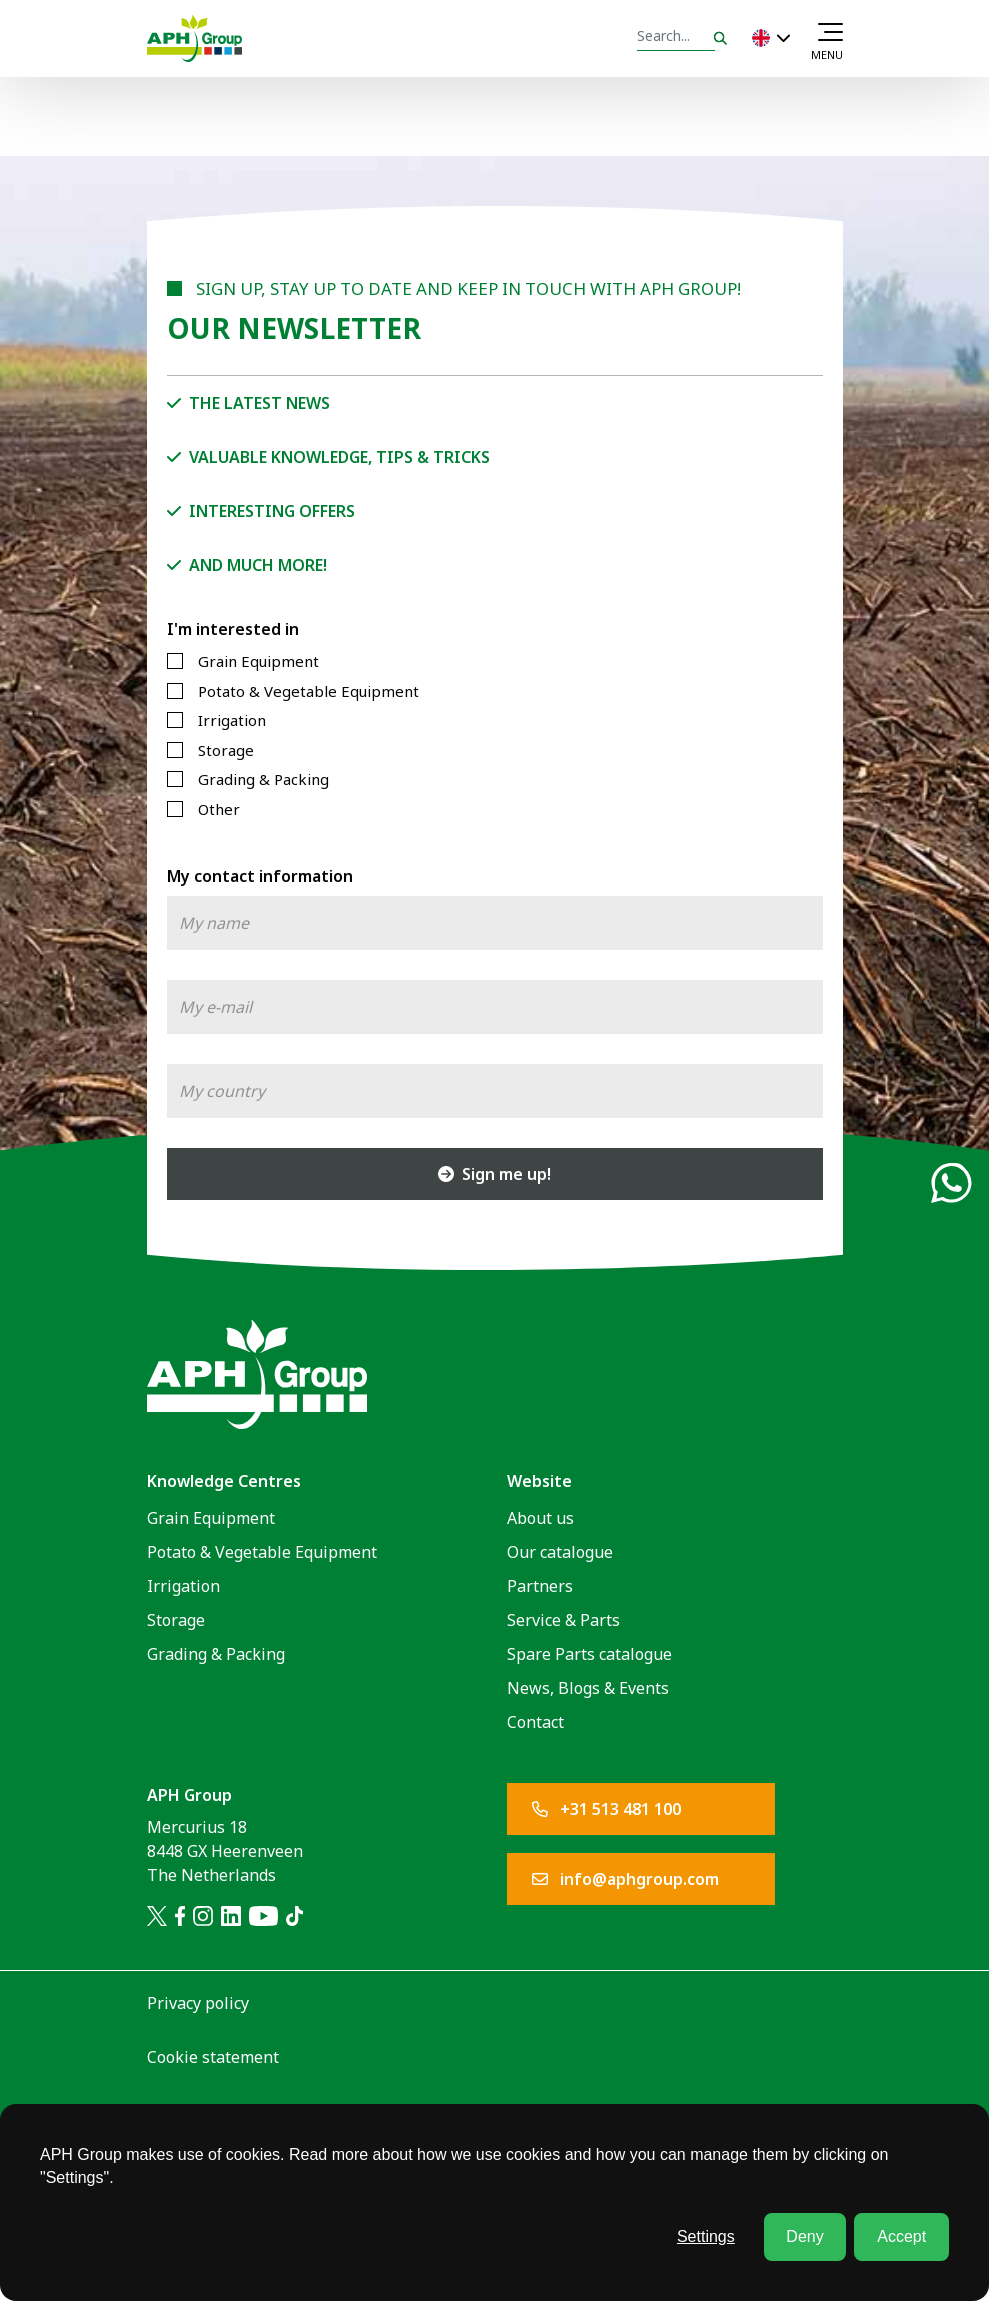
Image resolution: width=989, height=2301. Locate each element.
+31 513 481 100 (606, 1809)
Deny (804, 2236)
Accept (901, 2236)
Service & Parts (563, 1620)
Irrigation (232, 720)
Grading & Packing (263, 779)
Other (219, 809)
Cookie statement (213, 2057)
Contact (535, 1722)
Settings (706, 2236)
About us (540, 1518)
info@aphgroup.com (625, 1879)
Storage (226, 750)
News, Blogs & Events (588, 1688)
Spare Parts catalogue (589, 1654)
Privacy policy (198, 2003)
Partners (540, 1586)
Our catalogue (560, 1552)
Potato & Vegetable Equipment (308, 691)
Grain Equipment (258, 661)
